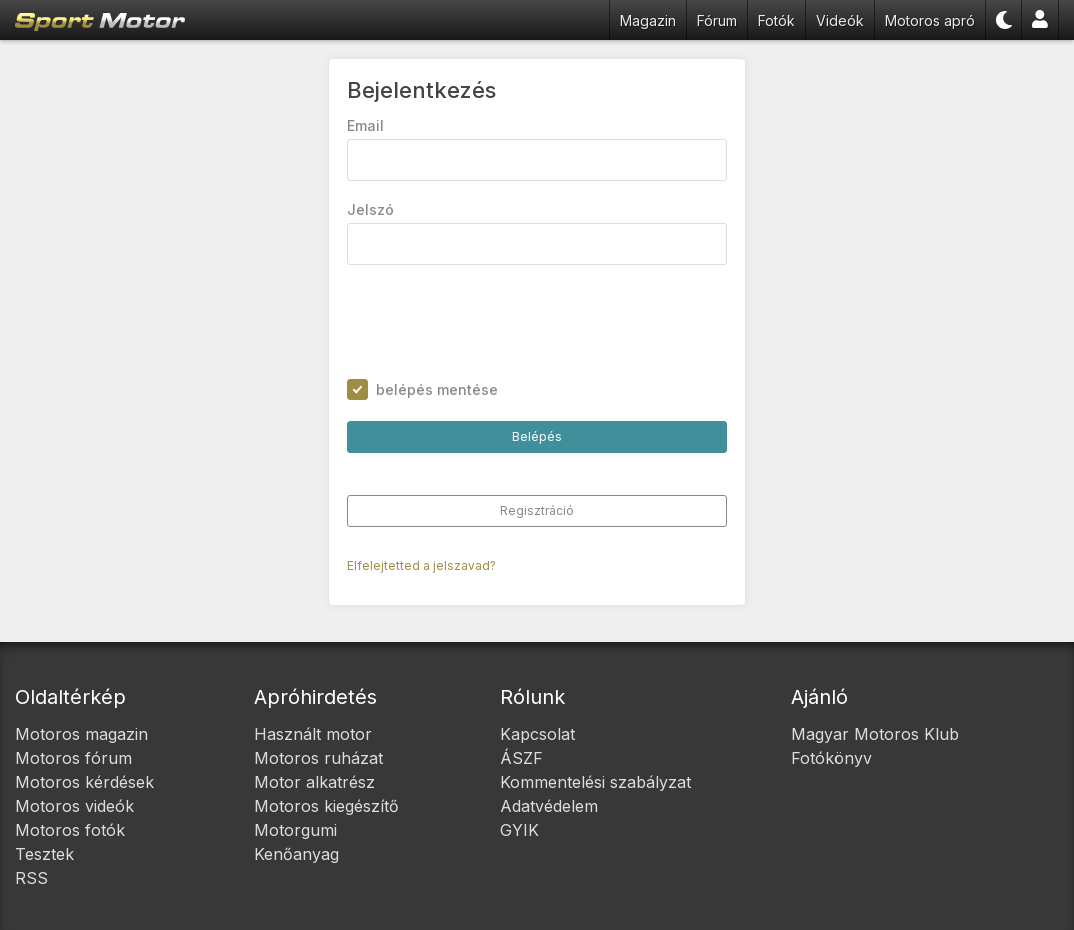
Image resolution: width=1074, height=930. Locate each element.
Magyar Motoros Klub (875, 734)
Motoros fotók (70, 830)
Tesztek (44, 854)
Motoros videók (74, 806)
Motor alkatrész (314, 782)
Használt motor (313, 734)
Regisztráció (537, 510)
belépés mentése (437, 389)
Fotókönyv (831, 758)
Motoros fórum (73, 758)
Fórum (717, 20)
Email (365, 125)
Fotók (776, 20)
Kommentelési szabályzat (595, 782)
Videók (840, 20)
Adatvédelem (549, 806)
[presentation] (499, 322)
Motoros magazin (81, 734)
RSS (31, 878)
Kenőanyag (296, 854)
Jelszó (370, 209)
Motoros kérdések (84, 782)
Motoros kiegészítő (326, 806)
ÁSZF (521, 758)
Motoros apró (930, 20)
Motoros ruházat (318, 758)
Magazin (648, 20)
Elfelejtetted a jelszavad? (421, 565)
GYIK (519, 830)
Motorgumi (295, 830)
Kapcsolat (537, 734)
